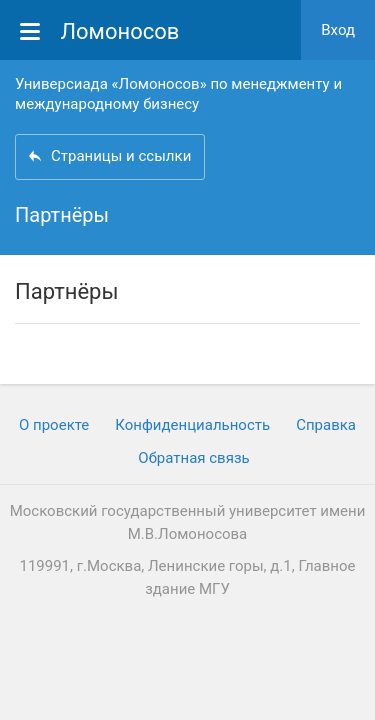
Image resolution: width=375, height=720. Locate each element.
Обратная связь (193, 458)
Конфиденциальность (192, 425)
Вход (338, 30)
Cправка (326, 425)
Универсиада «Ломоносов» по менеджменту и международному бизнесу (178, 94)
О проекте (54, 425)
